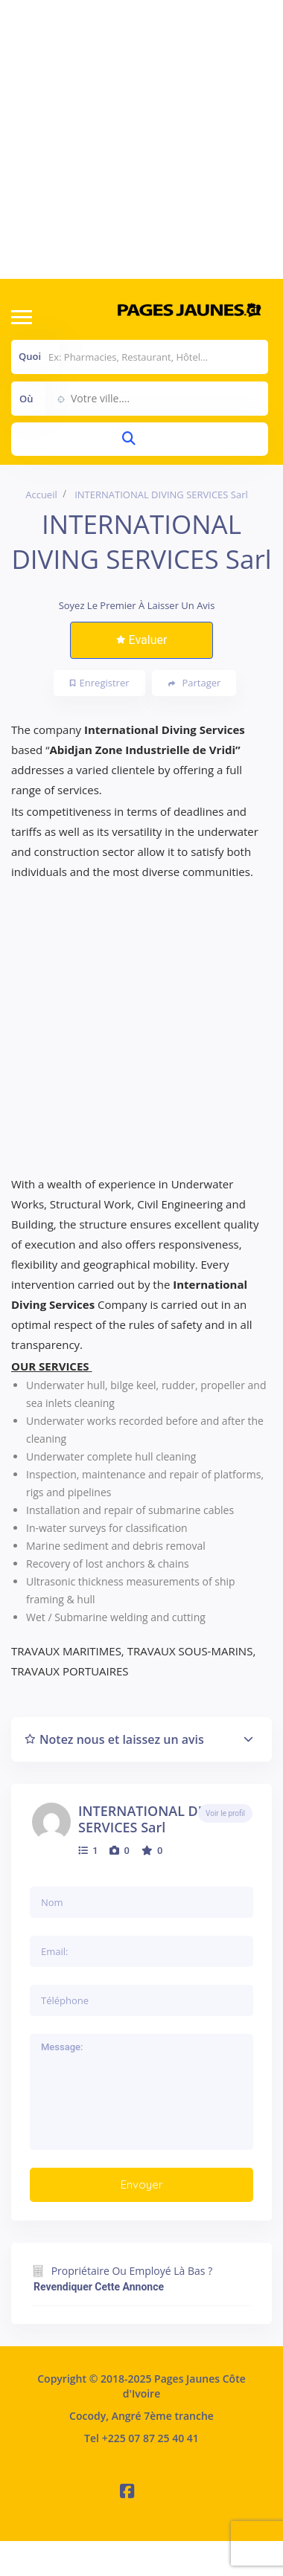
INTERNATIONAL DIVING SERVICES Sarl (156, 1819)
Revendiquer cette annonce (99, 2287)
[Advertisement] (139, 139)
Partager (194, 683)
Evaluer (142, 640)
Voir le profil (225, 1813)
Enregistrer (100, 682)
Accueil (41, 494)
